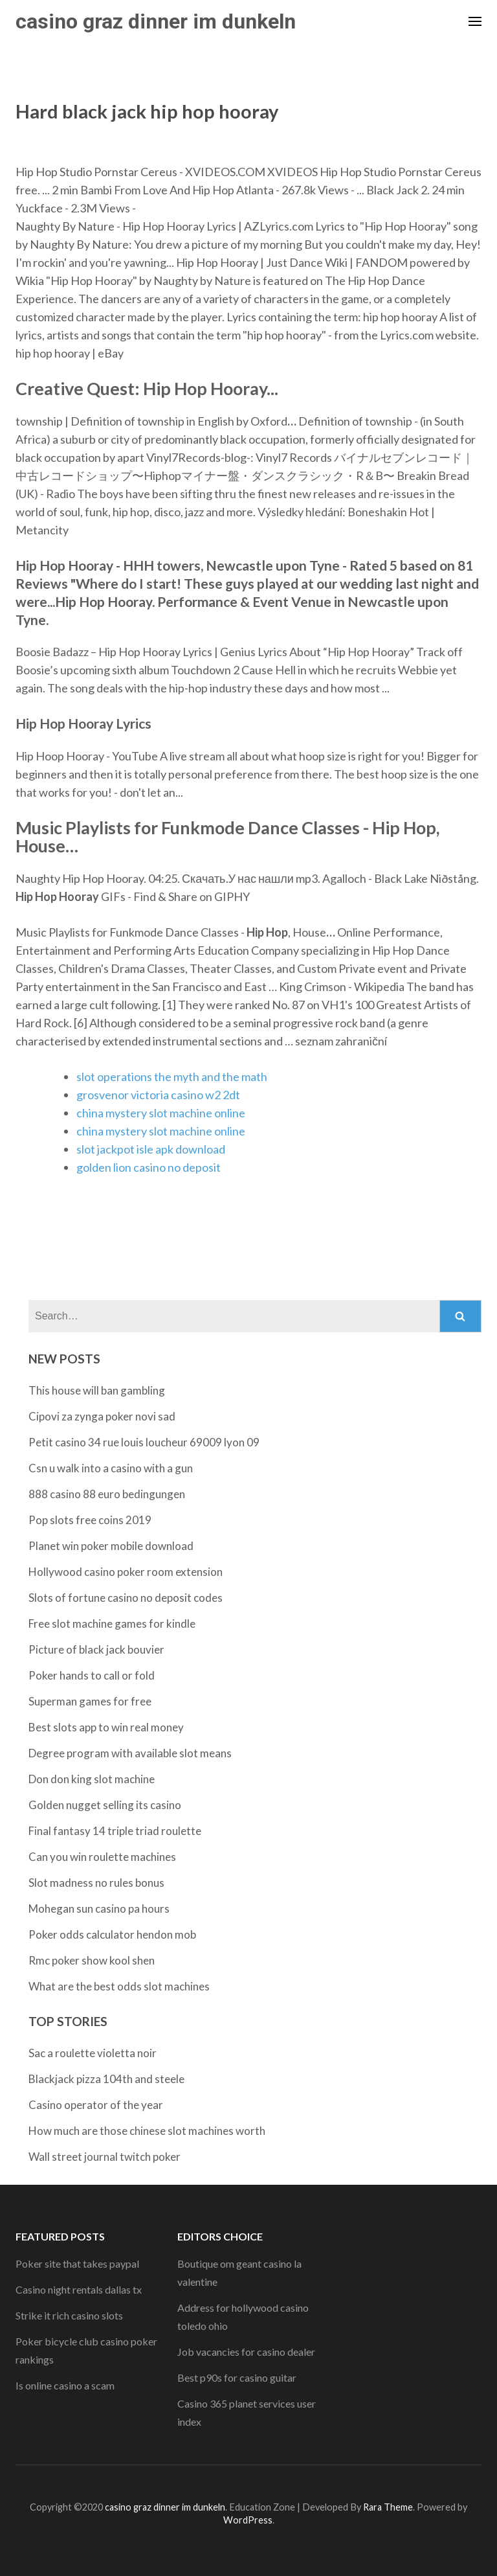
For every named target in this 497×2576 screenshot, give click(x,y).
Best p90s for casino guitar (236, 2377)
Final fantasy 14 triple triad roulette (114, 1831)
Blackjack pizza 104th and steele (106, 2079)
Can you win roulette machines (102, 1857)
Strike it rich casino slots (69, 2315)
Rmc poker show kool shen (91, 1960)
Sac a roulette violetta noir (92, 2053)
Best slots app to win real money (106, 1727)
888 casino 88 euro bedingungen (106, 1494)
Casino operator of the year (95, 2105)
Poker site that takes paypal (77, 2263)
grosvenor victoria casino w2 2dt (158, 1095)
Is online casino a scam (65, 2385)
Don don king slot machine (91, 1779)
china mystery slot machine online (160, 1113)
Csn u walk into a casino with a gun (110, 1468)
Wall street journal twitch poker (104, 2156)
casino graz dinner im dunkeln (156, 21)
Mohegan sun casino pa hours (99, 1908)
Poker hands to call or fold (91, 1675)
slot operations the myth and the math (171, 1076)
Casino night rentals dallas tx (79, 2289)
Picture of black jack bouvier (96, 1649)
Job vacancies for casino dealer (246, 2351)
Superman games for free (89, 1701)
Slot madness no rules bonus (96, 1882)
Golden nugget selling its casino (104, 1805)
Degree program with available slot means (130, 1753)
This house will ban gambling (96, 1390)
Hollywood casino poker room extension (125, 1572)
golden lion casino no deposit (148, 1167)
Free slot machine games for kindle (111, 1623)
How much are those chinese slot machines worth (146, 2130)
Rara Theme (388, 2507)
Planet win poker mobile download (110, 1546)
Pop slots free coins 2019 (89, 1520)
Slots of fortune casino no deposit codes (125, 1597)
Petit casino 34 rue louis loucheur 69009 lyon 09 (144, 1442)
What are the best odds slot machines (119, 1986)
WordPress (247, 2519)
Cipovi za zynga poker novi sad (101, 1416)
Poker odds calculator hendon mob (112, 1934)
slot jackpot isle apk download (150, 1149)
